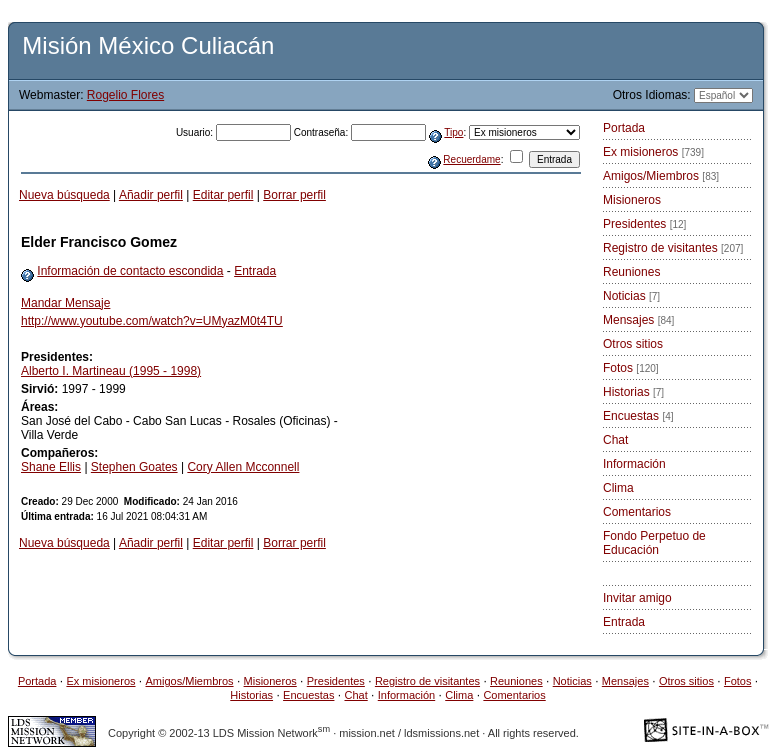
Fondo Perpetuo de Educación (654, 543)
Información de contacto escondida (130, 271)
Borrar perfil (294, 195)
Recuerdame (471, 159)
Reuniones (631, 272)
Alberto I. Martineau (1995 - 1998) (111, 371)
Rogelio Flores (125, 95)
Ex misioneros (653, 152)
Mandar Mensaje (65, 303)
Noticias (631, 296)
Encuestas (638, 416)
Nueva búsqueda (64, 195)
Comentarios (637, 512)
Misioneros (632, 200)
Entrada (255, 271)
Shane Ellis (51, 467)
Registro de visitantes (673, 248)
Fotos (631, 368)
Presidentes (644, 224)
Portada (624, 128)
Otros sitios (633, 344)
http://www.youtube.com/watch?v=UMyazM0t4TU (152, 321)
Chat (615, 440)
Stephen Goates (134, 467)
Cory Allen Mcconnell (243, 467)
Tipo (453, 132)
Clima (618, 488)
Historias (633, 392)
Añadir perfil (151, 195)
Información (634, 464)
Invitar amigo (637, 598)
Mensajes (638, 320)
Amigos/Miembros (661, 176)
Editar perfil (223, 195)
